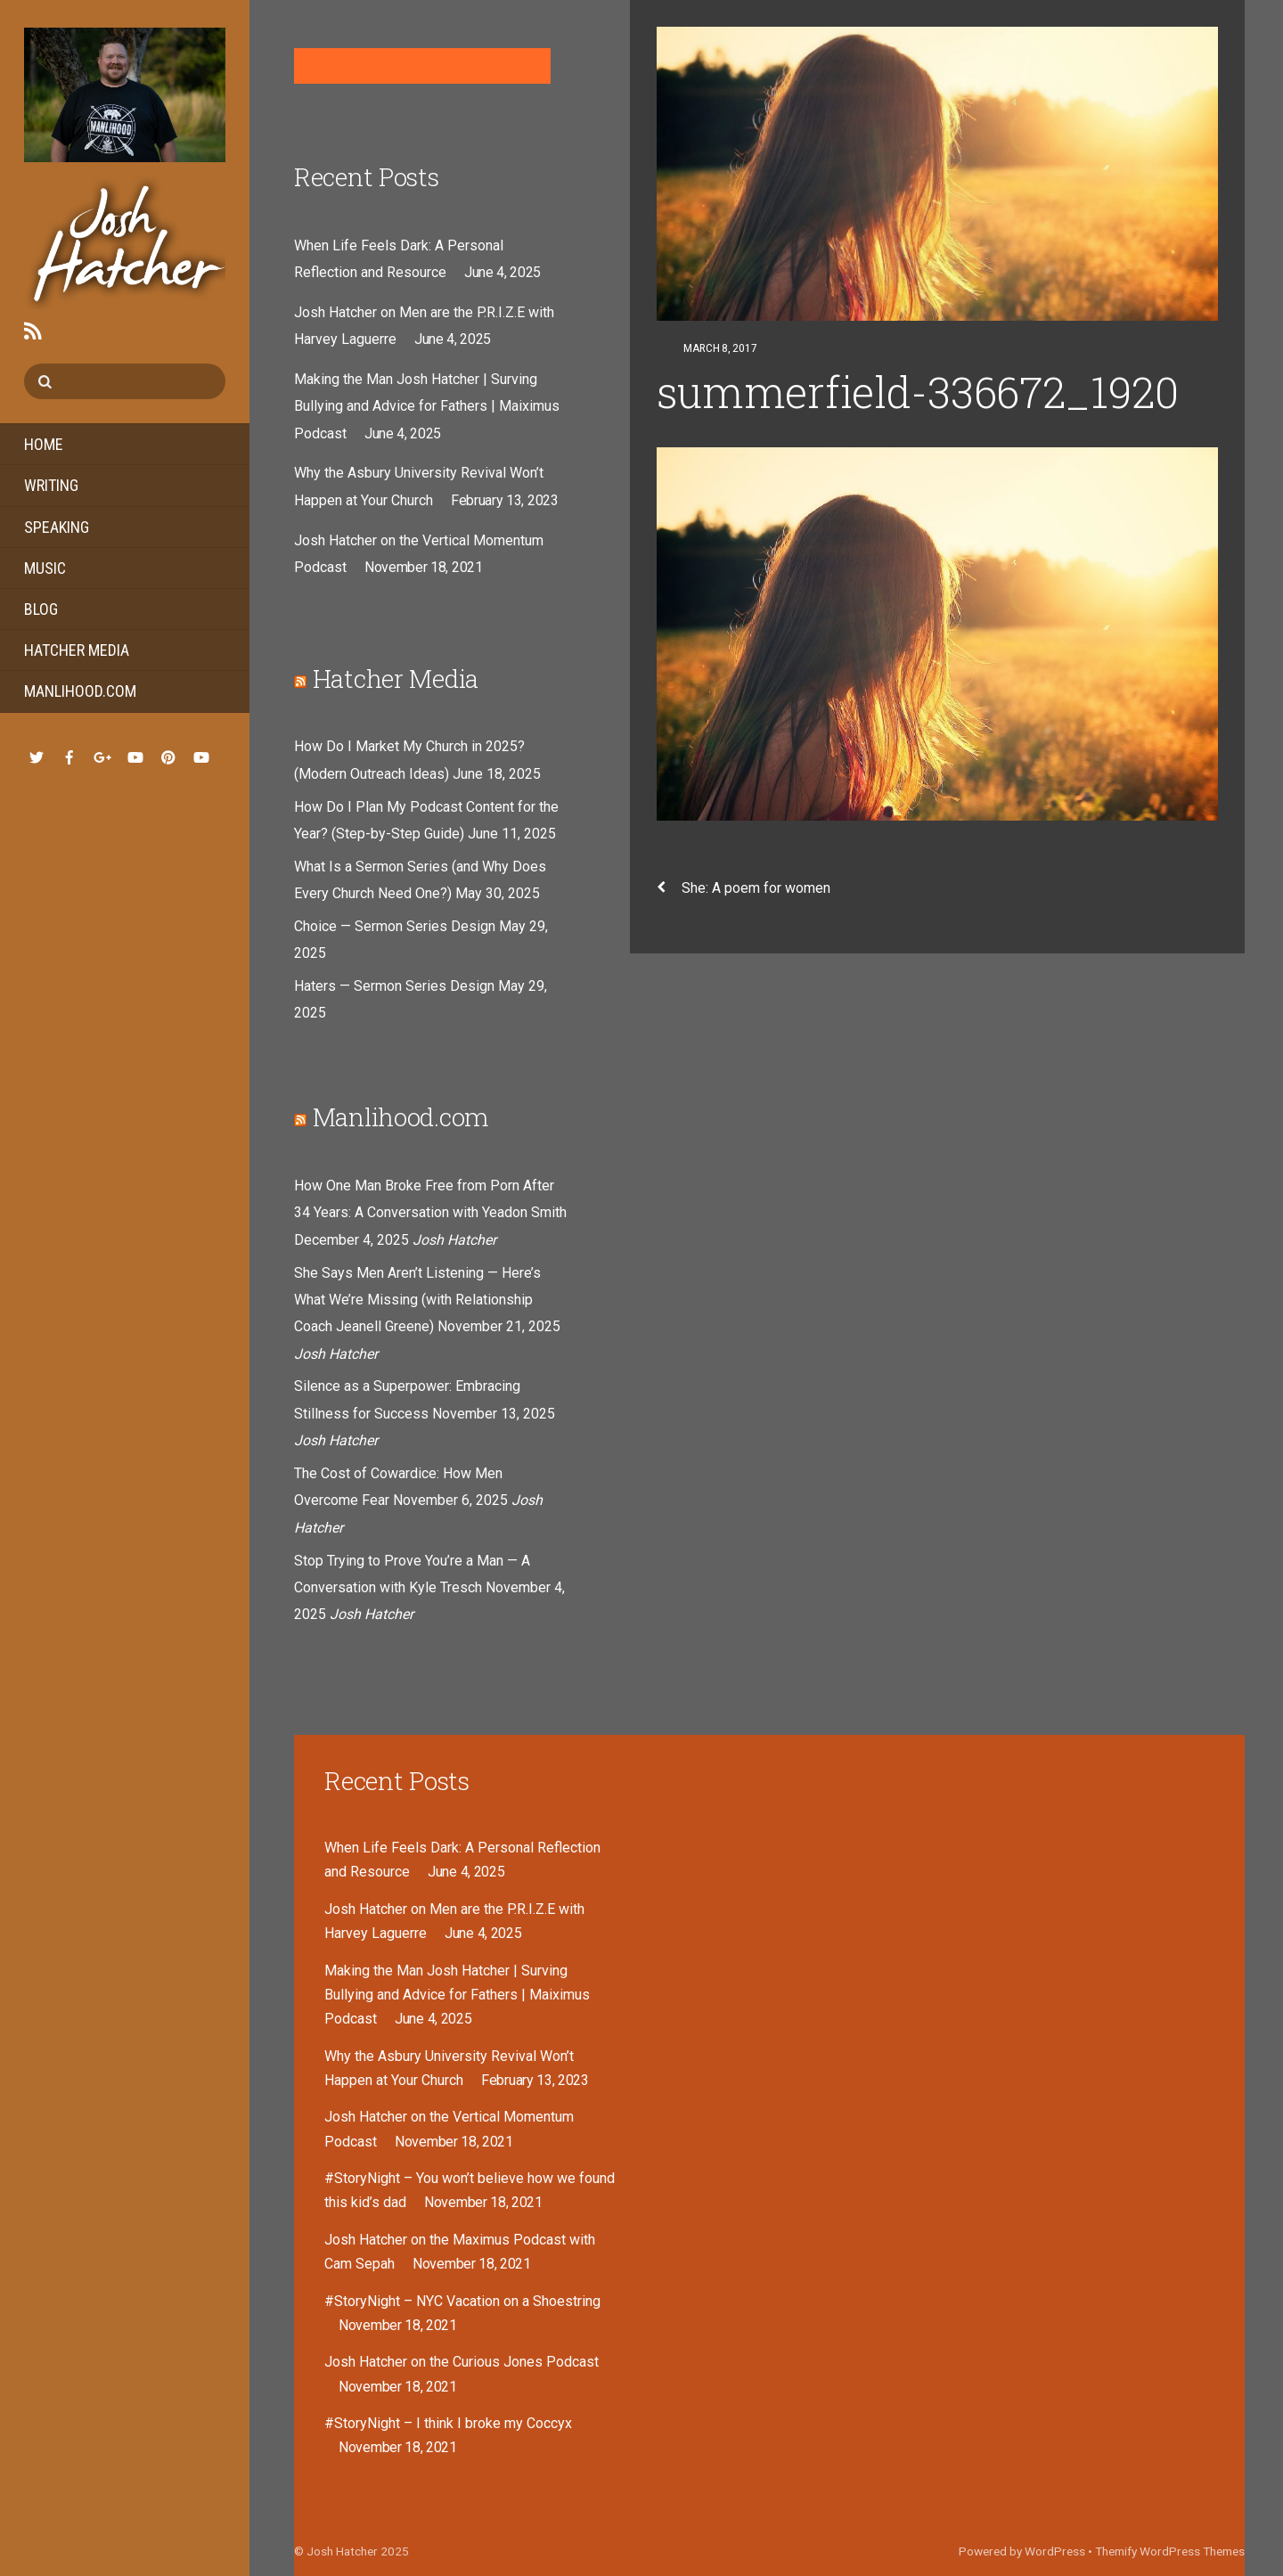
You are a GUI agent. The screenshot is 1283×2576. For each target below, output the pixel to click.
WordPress (1055, 2551)
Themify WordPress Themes (1170, 2551)
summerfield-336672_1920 (918, 392)
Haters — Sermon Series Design (394, 985)
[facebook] (69, 754)
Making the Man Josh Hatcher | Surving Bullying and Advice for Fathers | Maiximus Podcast (427, 406)
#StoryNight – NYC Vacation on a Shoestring (462, 2301)
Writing (51, 485)
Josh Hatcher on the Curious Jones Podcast (461, 2361)
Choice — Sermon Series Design (394, 926)
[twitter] (36, 754)
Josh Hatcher (342, 2551)
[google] (102, 754)
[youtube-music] (135, 754)
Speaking (56, 527)
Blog (41, 609)
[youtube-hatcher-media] (201, 754)
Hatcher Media (76, 650)
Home (43, 444)
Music (45, 568)
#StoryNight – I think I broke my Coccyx (448, 2423)
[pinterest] (168, 754)
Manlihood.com (80, 691)
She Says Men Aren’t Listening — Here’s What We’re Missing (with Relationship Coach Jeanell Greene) (417, 1300)
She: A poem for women (743, 888)
